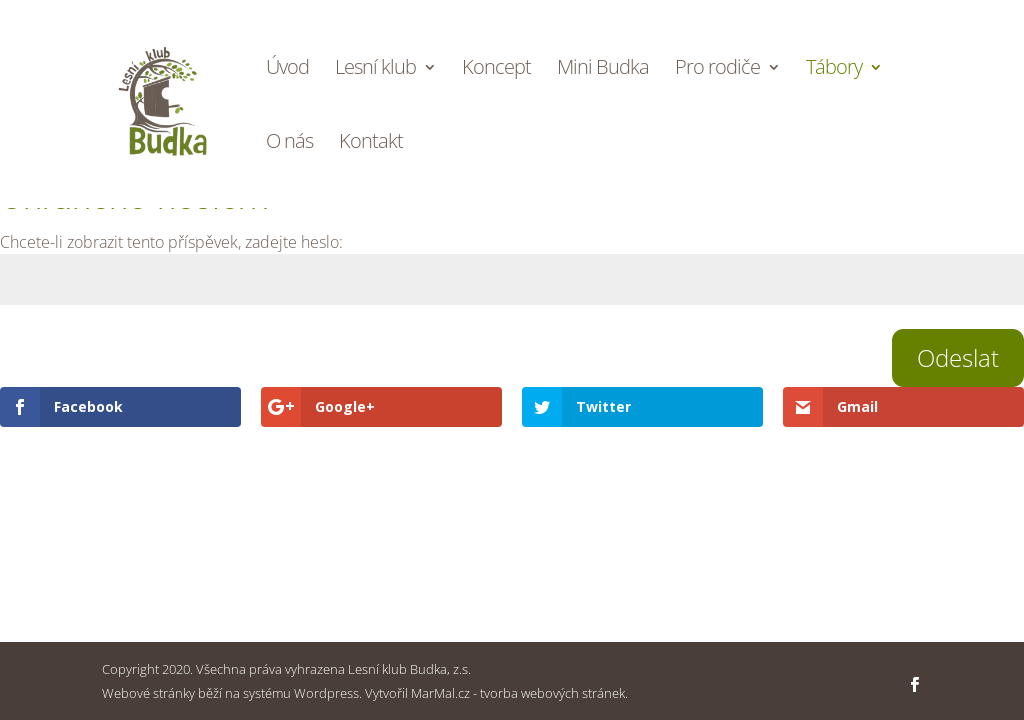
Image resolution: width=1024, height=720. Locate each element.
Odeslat (958, 357)
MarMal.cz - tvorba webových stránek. (519, 693)
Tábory (834, 70)
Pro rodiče (717, 70)
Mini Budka (603, 70)
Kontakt (371, 144)
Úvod (287, 70)
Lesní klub (375, 70)
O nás (289, 144)
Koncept (496, 70)
